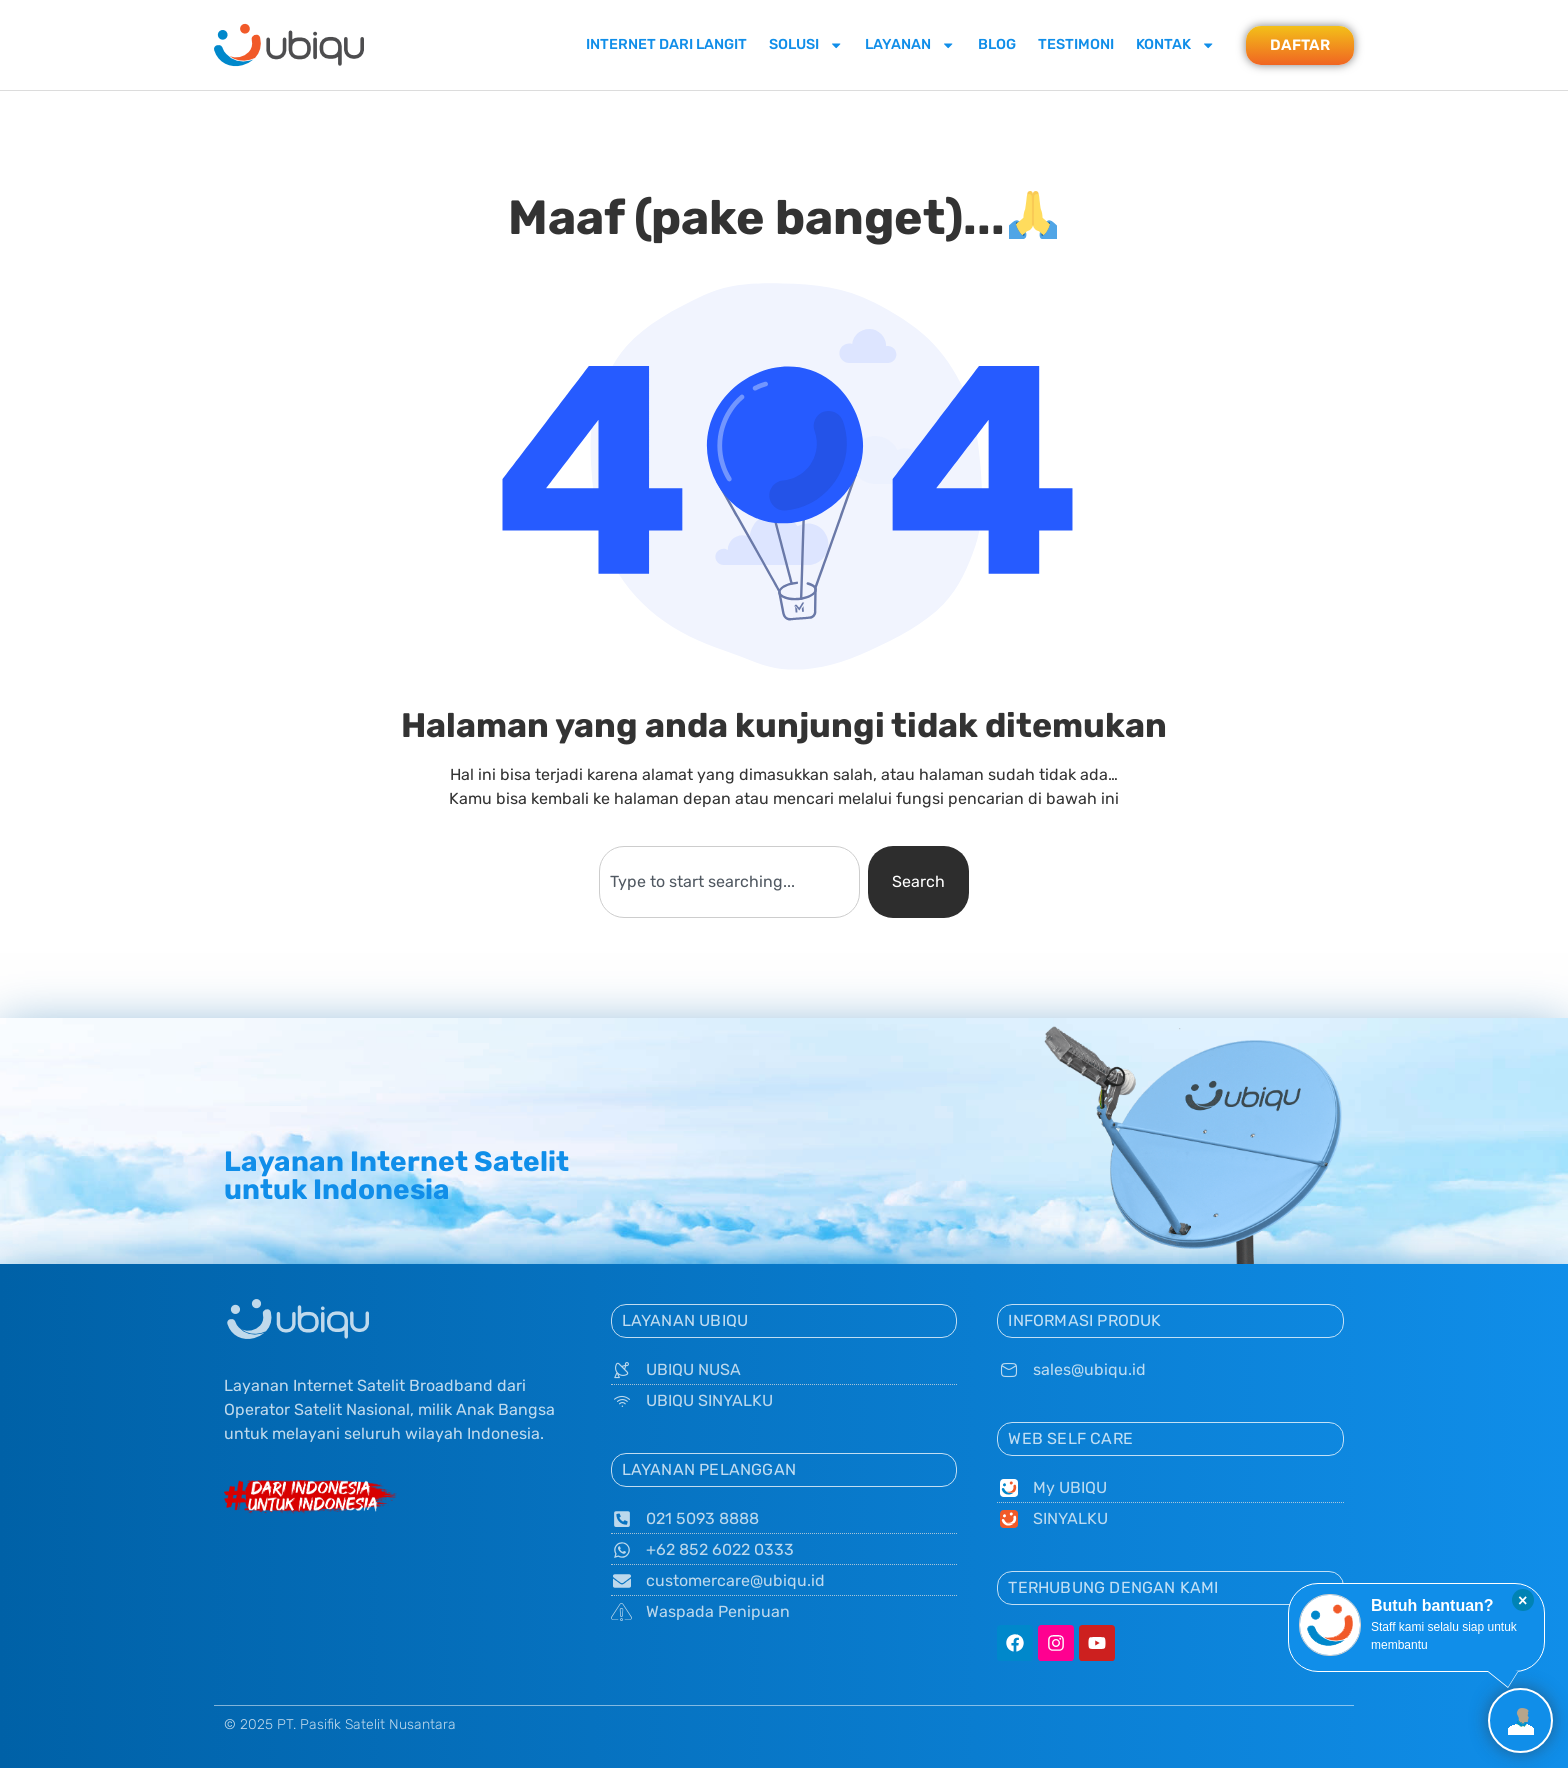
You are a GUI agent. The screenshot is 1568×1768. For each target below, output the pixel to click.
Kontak (1175, 45)
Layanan (910, 45)
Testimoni (1076, 44)
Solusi (806, 45)
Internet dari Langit (666, 44)
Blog (997, 44)
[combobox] (729, 882)
